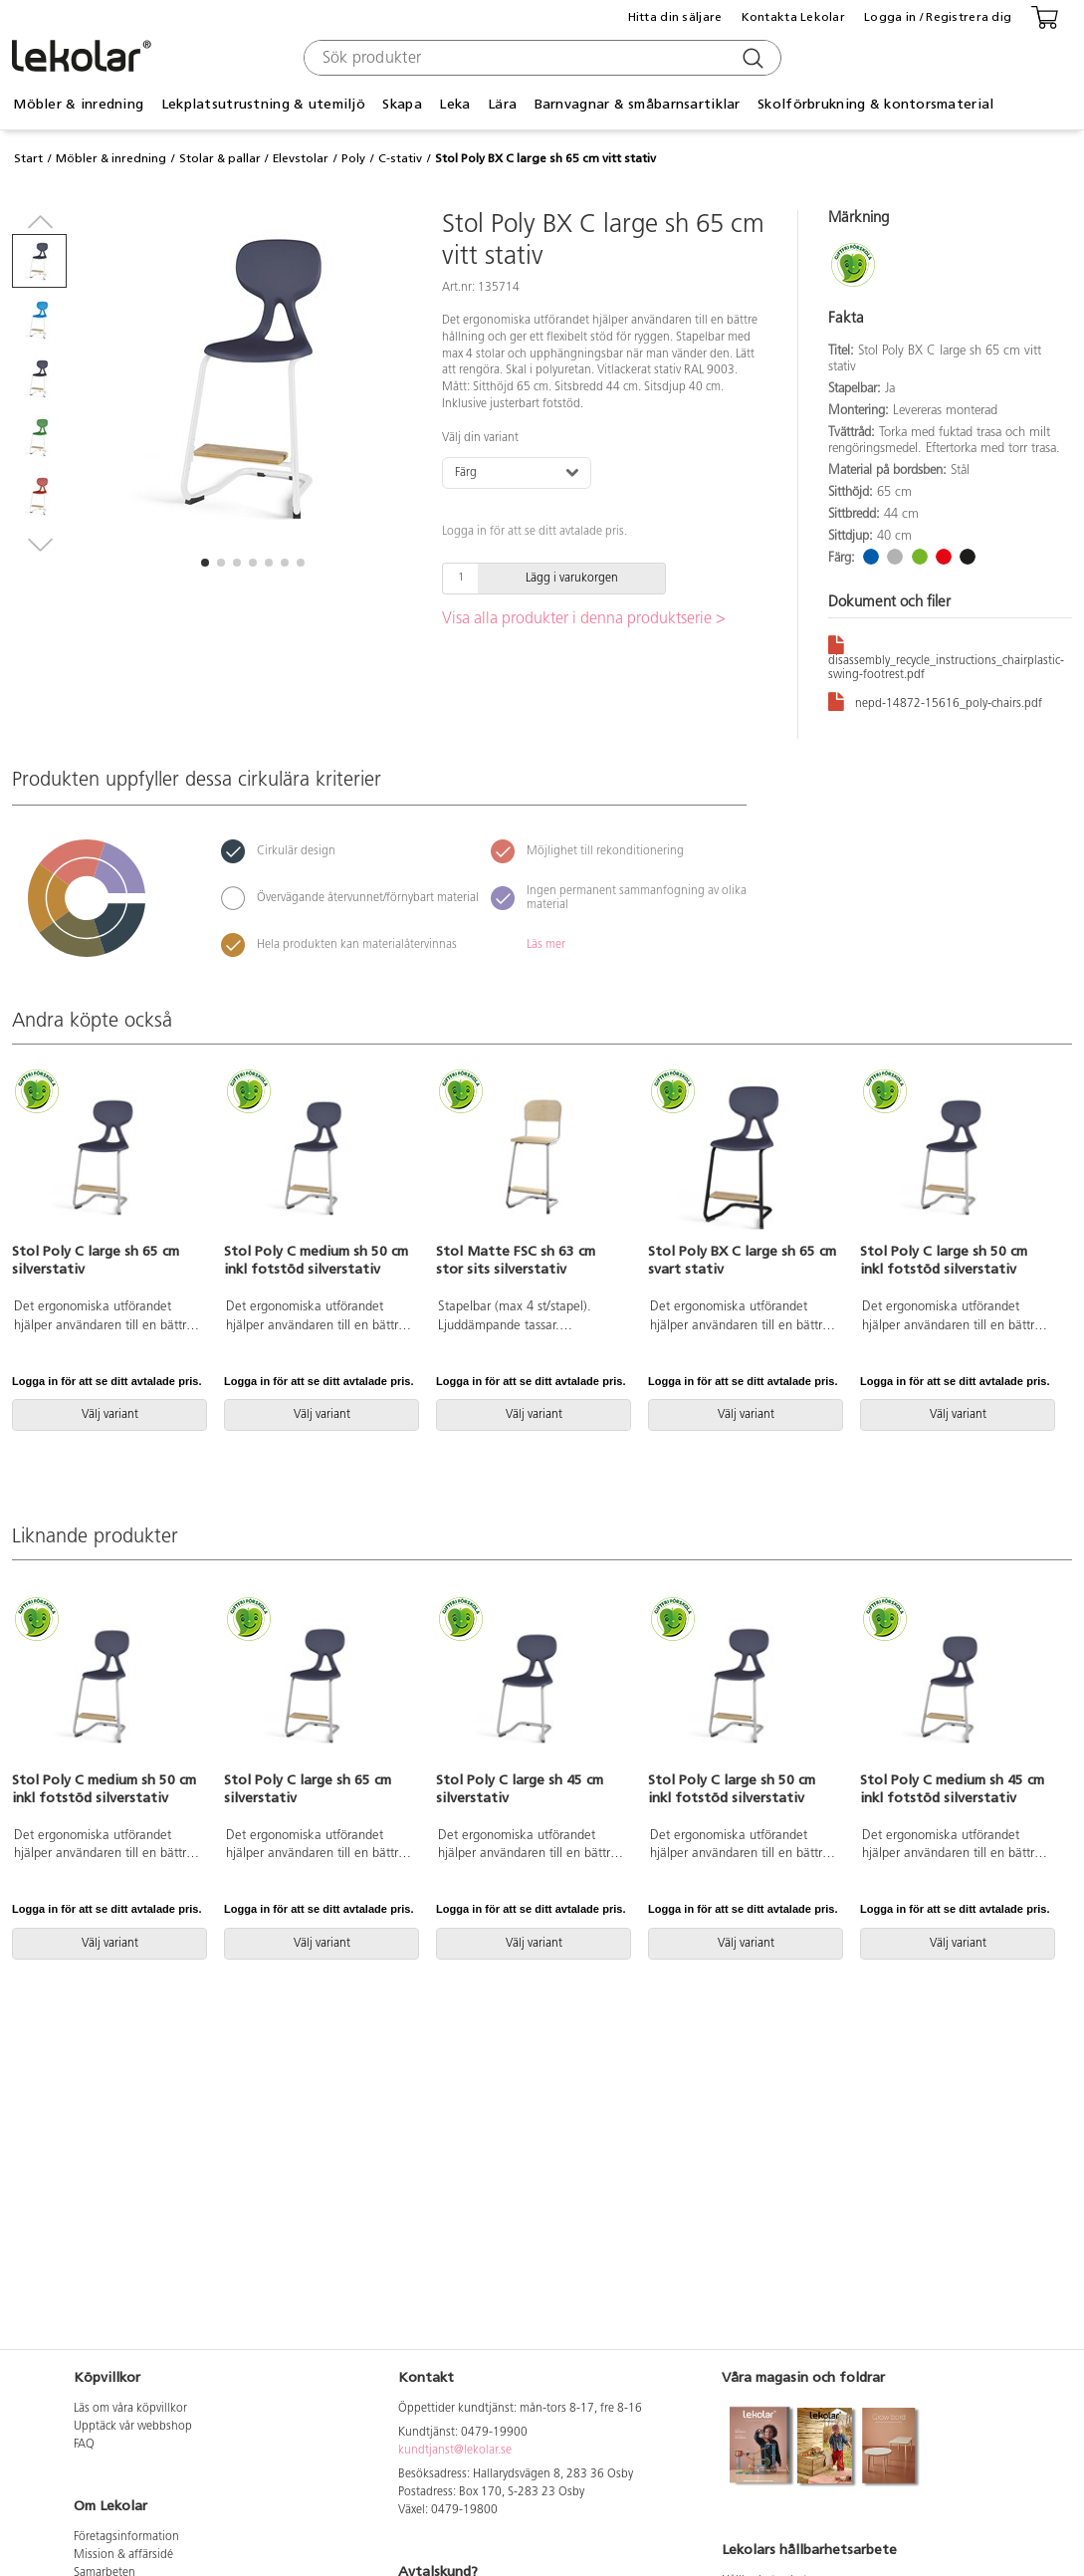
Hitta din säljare (675, 17)
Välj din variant (480, 438)
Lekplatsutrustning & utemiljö (263, 104)
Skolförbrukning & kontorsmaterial (875, 104)
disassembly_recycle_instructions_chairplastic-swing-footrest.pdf (946, 657)
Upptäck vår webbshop (133, 2427)
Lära (502, 104)
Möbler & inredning (78, 104)
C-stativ (400, 158)
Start (28, 158)
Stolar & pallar (220, 158)
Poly (353, 158)
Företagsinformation (126, 2537)
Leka (454, 104)
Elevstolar (300, 158)
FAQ (84, 2445)
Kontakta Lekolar (793, 17)
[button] (205, 563)
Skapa (401, 104)
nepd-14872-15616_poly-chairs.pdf (935, 700)
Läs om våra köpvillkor (130, 2409)
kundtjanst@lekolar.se (455, 2451)
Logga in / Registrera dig (937, 17)
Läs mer (546, 945)
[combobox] (540, 58)
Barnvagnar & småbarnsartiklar (638, 104)
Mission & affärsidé (123, 2555)
